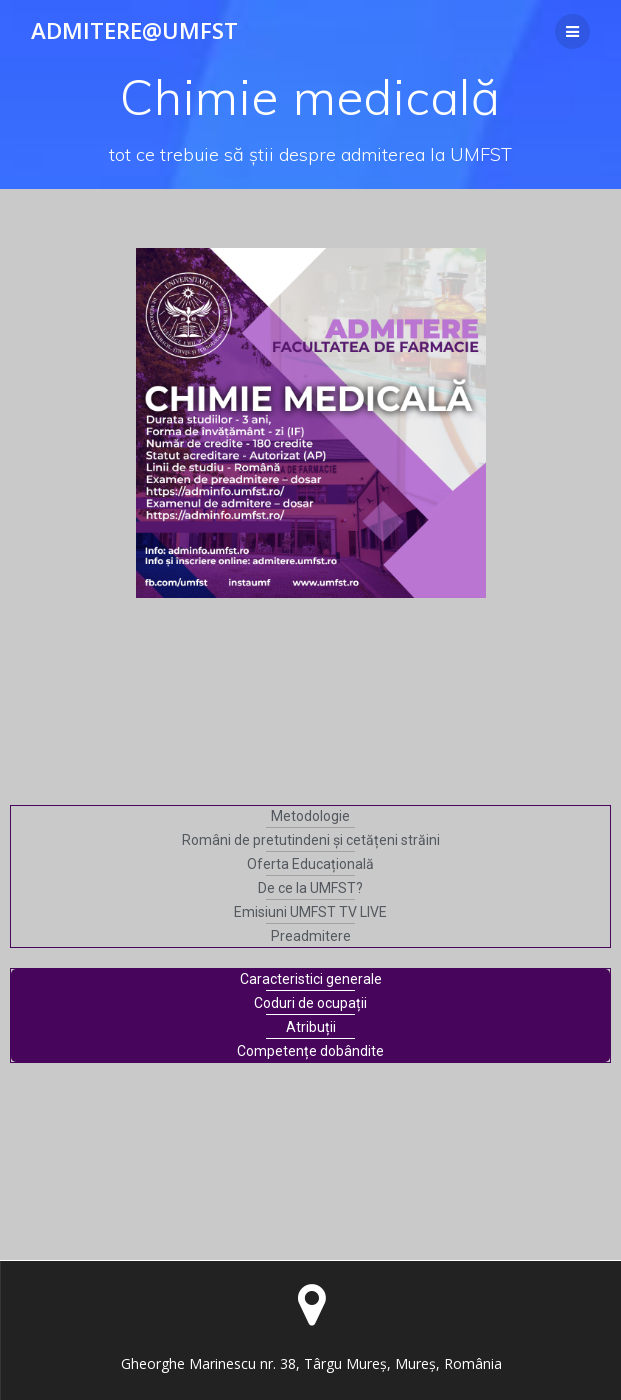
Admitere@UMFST (134, 31)
